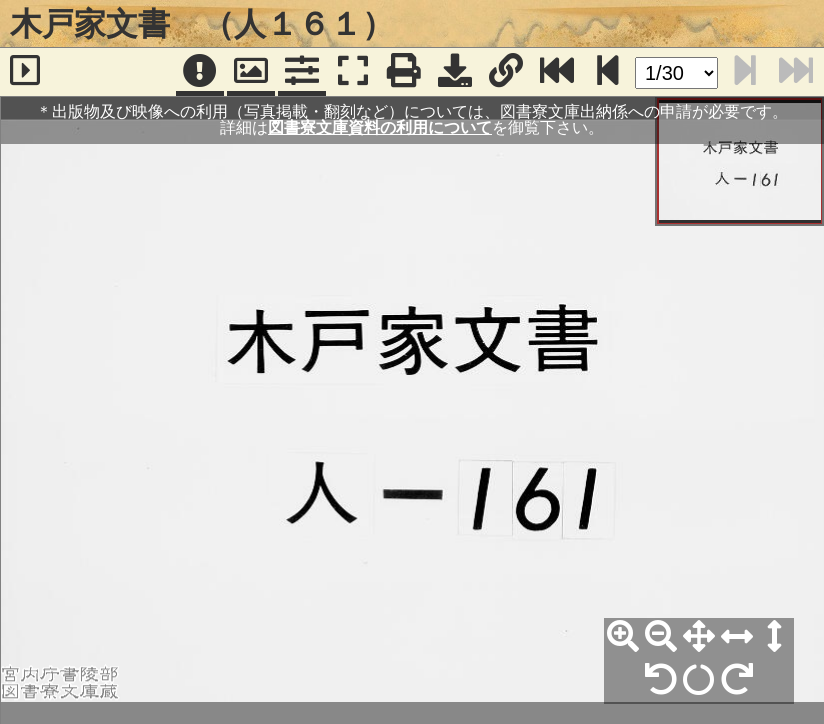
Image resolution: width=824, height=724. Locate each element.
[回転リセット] (699, 680)
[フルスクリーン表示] (353, 72)
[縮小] (661, 637)
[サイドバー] (25, 72)
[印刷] (404, 72)
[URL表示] (506, 72)
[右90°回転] (737, 680)
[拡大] (623, 637)
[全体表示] (699, 637)
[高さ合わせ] (775, 637)
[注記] (200, 72)
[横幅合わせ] (737, 637)
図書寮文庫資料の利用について (380, 127)
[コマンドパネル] (302, 72)
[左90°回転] (661, 680)
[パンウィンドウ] (251, 72)
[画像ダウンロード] (455, 72)
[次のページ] (608, 72)
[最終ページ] (557, 72)
